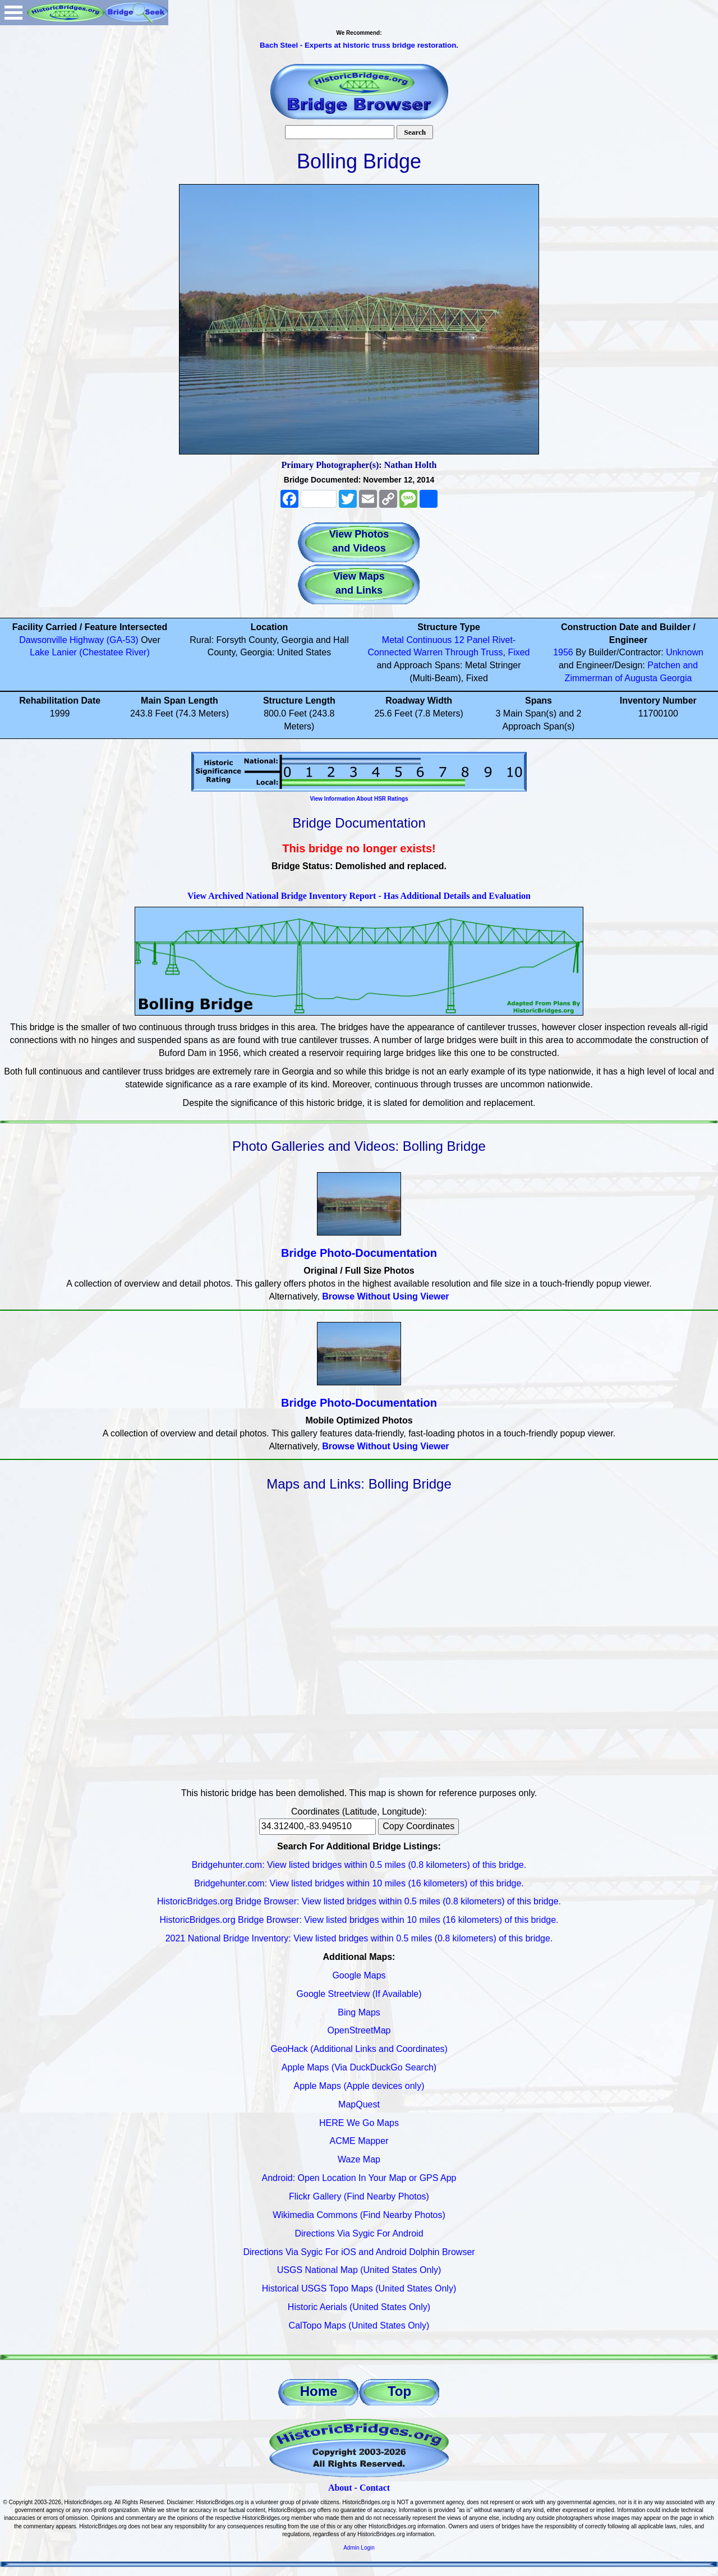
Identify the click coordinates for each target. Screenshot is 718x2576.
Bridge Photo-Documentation (359, 1253)
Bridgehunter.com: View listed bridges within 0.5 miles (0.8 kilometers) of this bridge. (359, 1865)
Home (319, 2391)
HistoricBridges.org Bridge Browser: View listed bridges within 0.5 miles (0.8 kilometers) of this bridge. (359, 1901)
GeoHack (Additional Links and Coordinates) (359, 2049)
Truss (492, 652)
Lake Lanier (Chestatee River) (89, 652)
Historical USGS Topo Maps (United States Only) (359, 2288)
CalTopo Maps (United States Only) (359, 2325)
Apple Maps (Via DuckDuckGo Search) (359, 2067)
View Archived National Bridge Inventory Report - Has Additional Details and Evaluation (359, 896)
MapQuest (359, 2104)
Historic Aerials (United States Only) (359, 2307)
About (340, 2487)
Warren (428, 652)
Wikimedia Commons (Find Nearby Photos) (359, 2215)
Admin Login (359, 2548)
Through (461, 652)
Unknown (684, 652)
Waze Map (359, 2159)
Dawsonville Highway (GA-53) (79, 640)
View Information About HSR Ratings (359, 799)
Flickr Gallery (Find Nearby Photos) (359, 2196)
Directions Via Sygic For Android (358, 2233)
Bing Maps (359, 2012)
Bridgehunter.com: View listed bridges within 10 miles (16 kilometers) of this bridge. (359, 1883)
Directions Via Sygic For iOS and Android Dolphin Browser (359, 2252)
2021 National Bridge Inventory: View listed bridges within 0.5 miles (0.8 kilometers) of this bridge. (359, 1938)
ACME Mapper (359, 2141)
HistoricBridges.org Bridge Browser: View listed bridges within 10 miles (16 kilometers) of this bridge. (358, 1920)
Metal (393, 640)
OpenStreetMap (359, 2030)
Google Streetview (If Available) (359, 1994)
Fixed (519, 652)
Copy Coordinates (418, 1826)
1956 (563, 652)
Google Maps (358, 1975)
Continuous (429, 640)
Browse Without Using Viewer (385, 1296)
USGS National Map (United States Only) (359, 2270)
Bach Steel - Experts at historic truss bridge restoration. (359, 45)
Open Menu (13, 12)
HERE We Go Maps (359, 2123)
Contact (375, 2487)
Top (399, 2391)
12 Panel (472, 640)
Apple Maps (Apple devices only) (358, 2086)
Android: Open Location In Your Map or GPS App (359, 2178)
